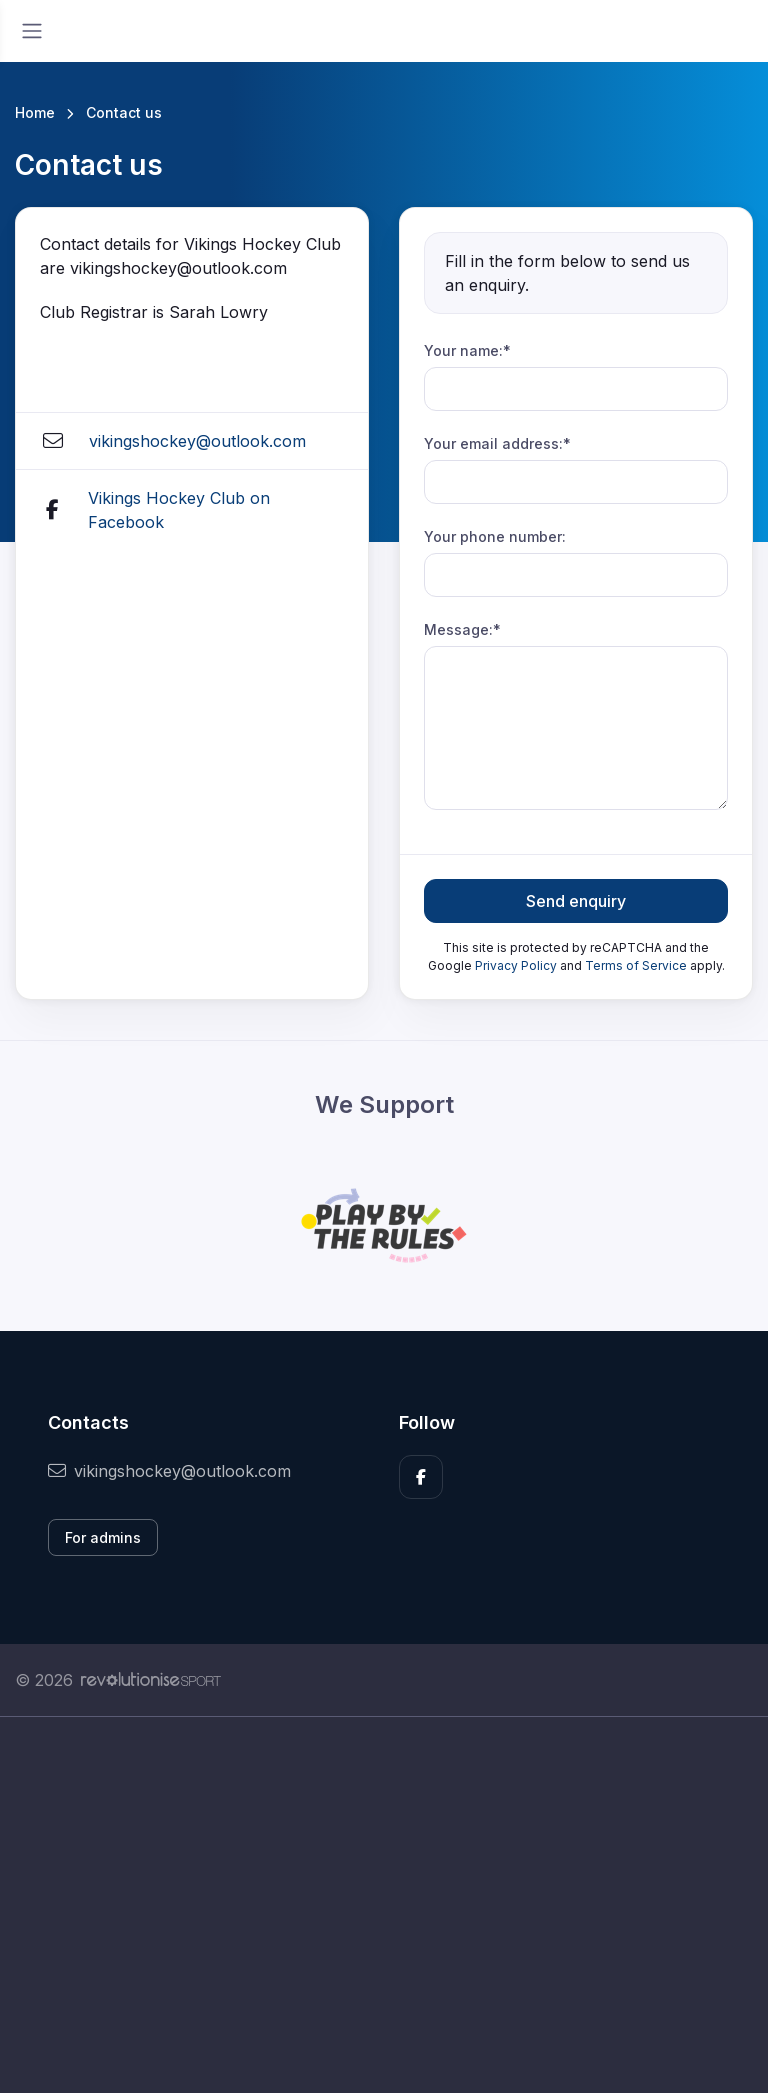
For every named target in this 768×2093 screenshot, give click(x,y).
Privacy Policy (516, 965)
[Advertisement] (384, 1905)
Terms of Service (636, 965)
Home (35, 112)
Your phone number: (495, 536)
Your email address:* (497, 443)
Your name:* (467, 350)
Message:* (462, 629)
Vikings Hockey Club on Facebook (179, 510)
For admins (103, 1537)
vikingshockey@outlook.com (197, 441)
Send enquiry (576, 901)
